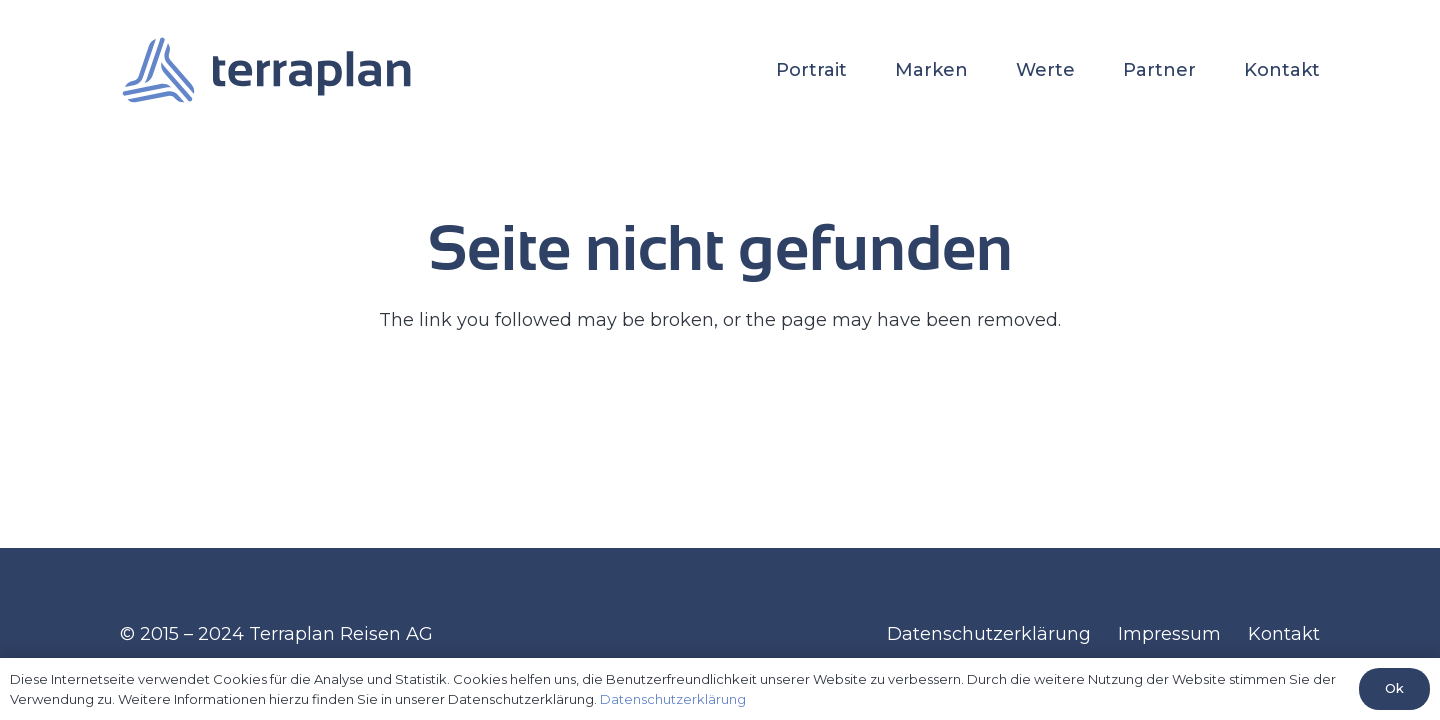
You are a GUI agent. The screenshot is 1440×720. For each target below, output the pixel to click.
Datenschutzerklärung (989, 634)
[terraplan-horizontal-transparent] (266, 70)
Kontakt (1284, 634)
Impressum (1169, 634)
